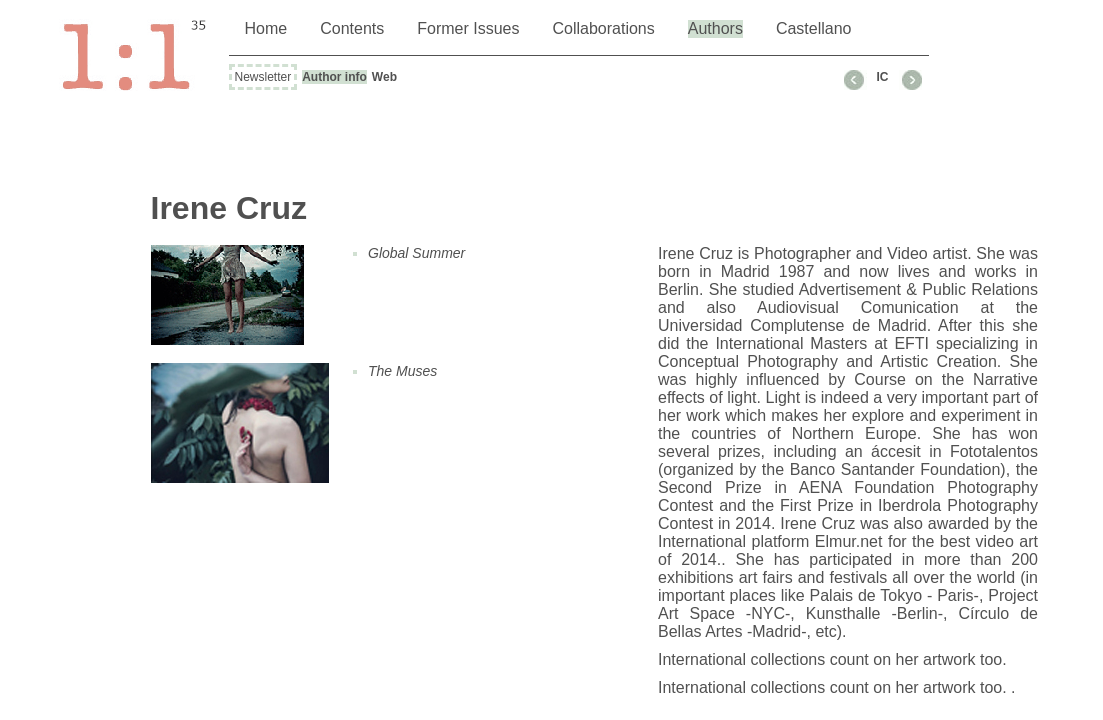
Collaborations (603, 28)
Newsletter (263, 77)
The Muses (402, 371)
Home (266, 28)
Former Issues (468, 28)
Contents (352, 28)
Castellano (814, 28)
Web (384, 77)
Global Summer (416, 253)
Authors (715, 28)
